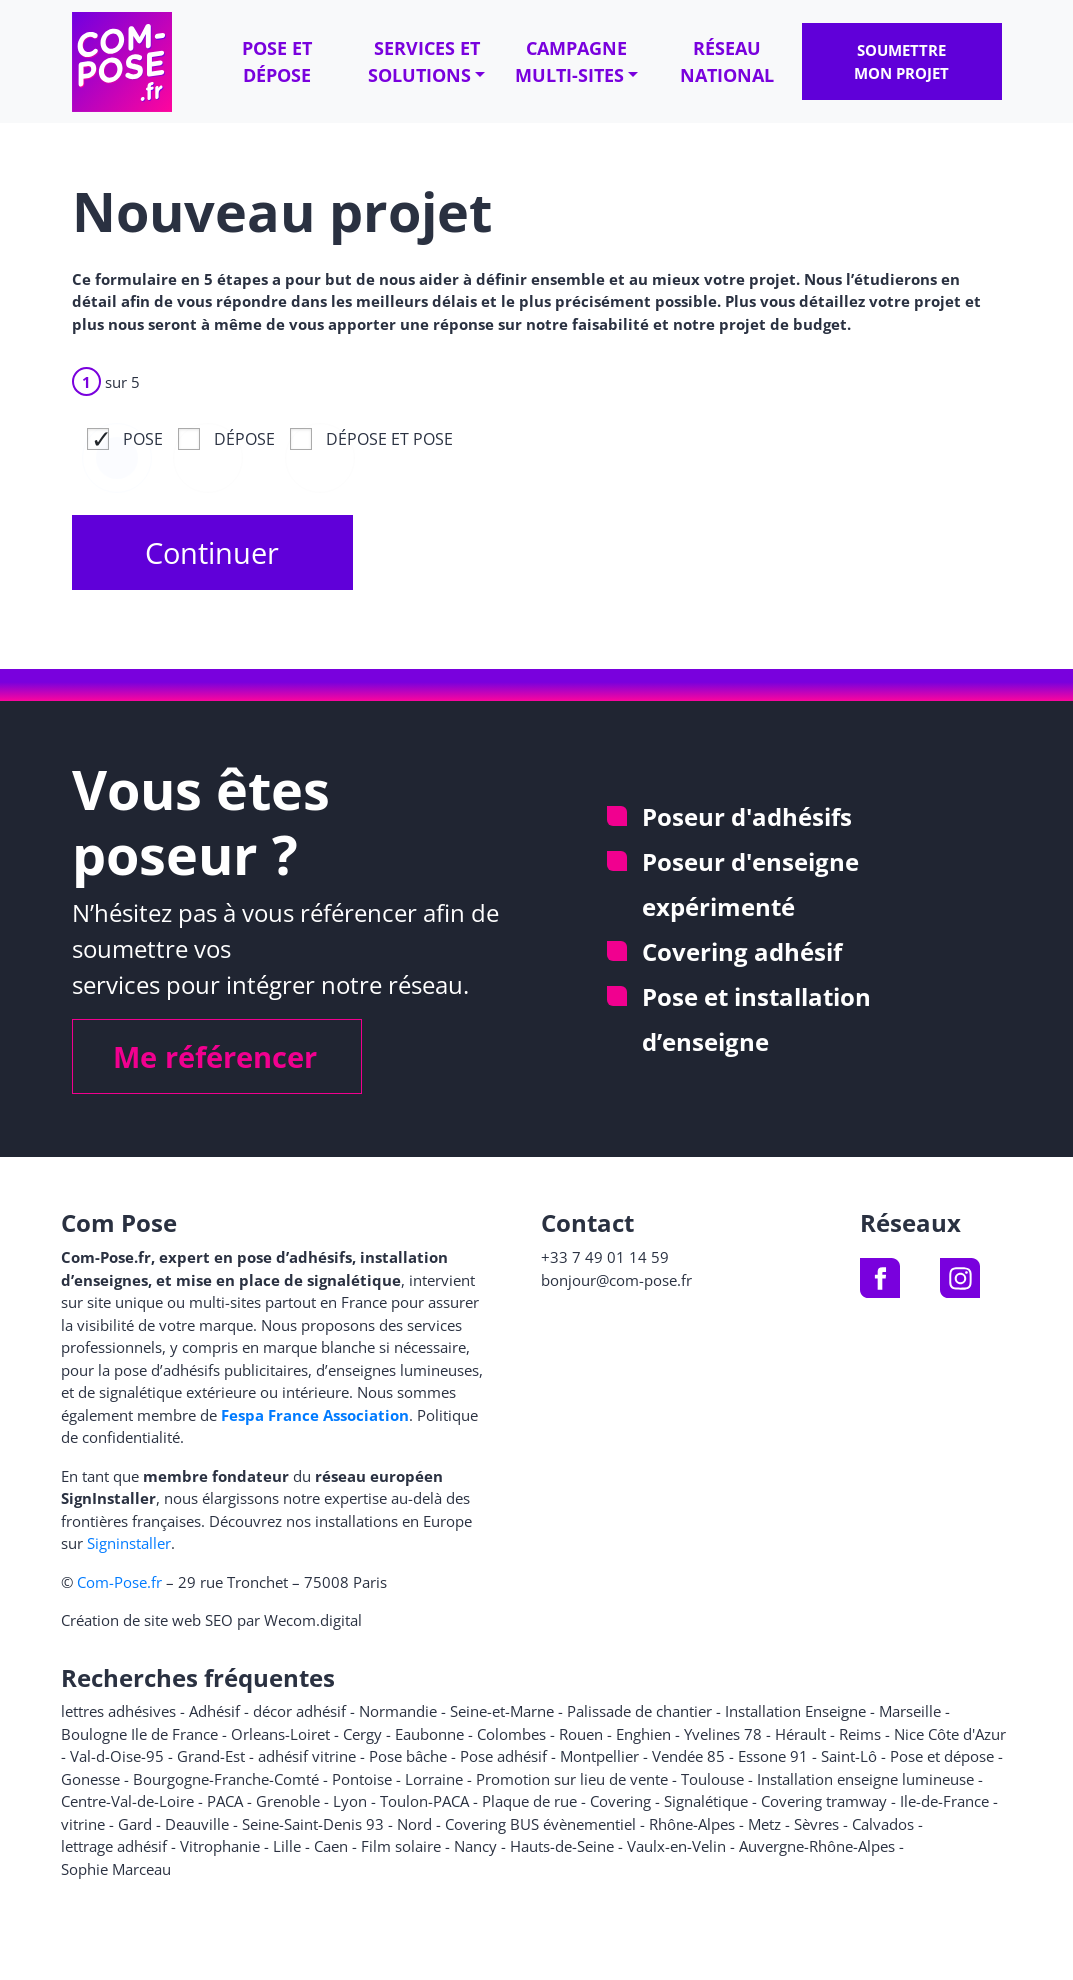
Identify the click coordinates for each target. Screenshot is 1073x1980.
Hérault (800, 1734)
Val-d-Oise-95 (117, 1756)
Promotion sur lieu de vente (572, 1779)
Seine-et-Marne (502, 1711)
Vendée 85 (688, 1756)
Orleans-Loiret (280, 1734)
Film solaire (401, 1846)
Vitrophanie (220, 1846)
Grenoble (288, 1801)
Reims (860, 1734)
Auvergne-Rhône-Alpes (817, 1846)
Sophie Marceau (116, 1869)
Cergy (362, 1734)
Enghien (643, 1734)
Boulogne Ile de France (139, 1734)
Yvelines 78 (723, 1734)
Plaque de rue (529, 1801)
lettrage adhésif (114, 1846)
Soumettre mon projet (901, 61)
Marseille (910, 1711)
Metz (764, 1824)
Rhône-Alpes (692, 1824)
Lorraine (434, 1779)
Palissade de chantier (639, 1711)
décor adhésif (299, 1711)
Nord (414, 1824)
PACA (225, 1801)
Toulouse (712, 1779)
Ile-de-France (944, 1801)
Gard (135, 1824)
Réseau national (727, 61)
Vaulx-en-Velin (676, 1846)
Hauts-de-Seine (562, 1846)
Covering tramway (824, 1801)
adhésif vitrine (307, 1756)
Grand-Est (211, 1756)
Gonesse (90, 1779)
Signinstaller (129, 1543)
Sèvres (816, 1824)
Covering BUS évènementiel (540, 1824)
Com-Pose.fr (119, 1582)
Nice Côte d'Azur (950, 1734)
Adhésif (214, 1711)
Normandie (398, 1711)
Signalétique (706, 1801)
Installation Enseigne (795, 1711)
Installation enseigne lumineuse (865, 1779)
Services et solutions (424, 61)
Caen (331, 1846)
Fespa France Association (315, 1415)
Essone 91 (773, 1756)
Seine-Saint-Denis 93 (313, 1824)
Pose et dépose (277, 61)
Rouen (581, 1734)
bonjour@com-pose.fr (616, 1280)
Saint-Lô (849, 1756)
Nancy (475, 1846)
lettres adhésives (118, 1711)
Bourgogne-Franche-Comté (226, 1779)
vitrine (83, 1824)
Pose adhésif (503, 1756)
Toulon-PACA (424, 1801)
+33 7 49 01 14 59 (605, 1257)
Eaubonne (429, 1734)
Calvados (883, 1824)
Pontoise (362, 1779)
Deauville (197, 1824)
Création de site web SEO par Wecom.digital (211, 1620)
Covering (620, 1801)
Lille (287, 1846)
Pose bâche (408, 1756)
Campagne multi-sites (571, 61)
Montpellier (599, 1756)
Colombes (511, 1734)
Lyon (350, 1801)
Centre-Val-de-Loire (127, 1801)
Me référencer (215, 1056)
